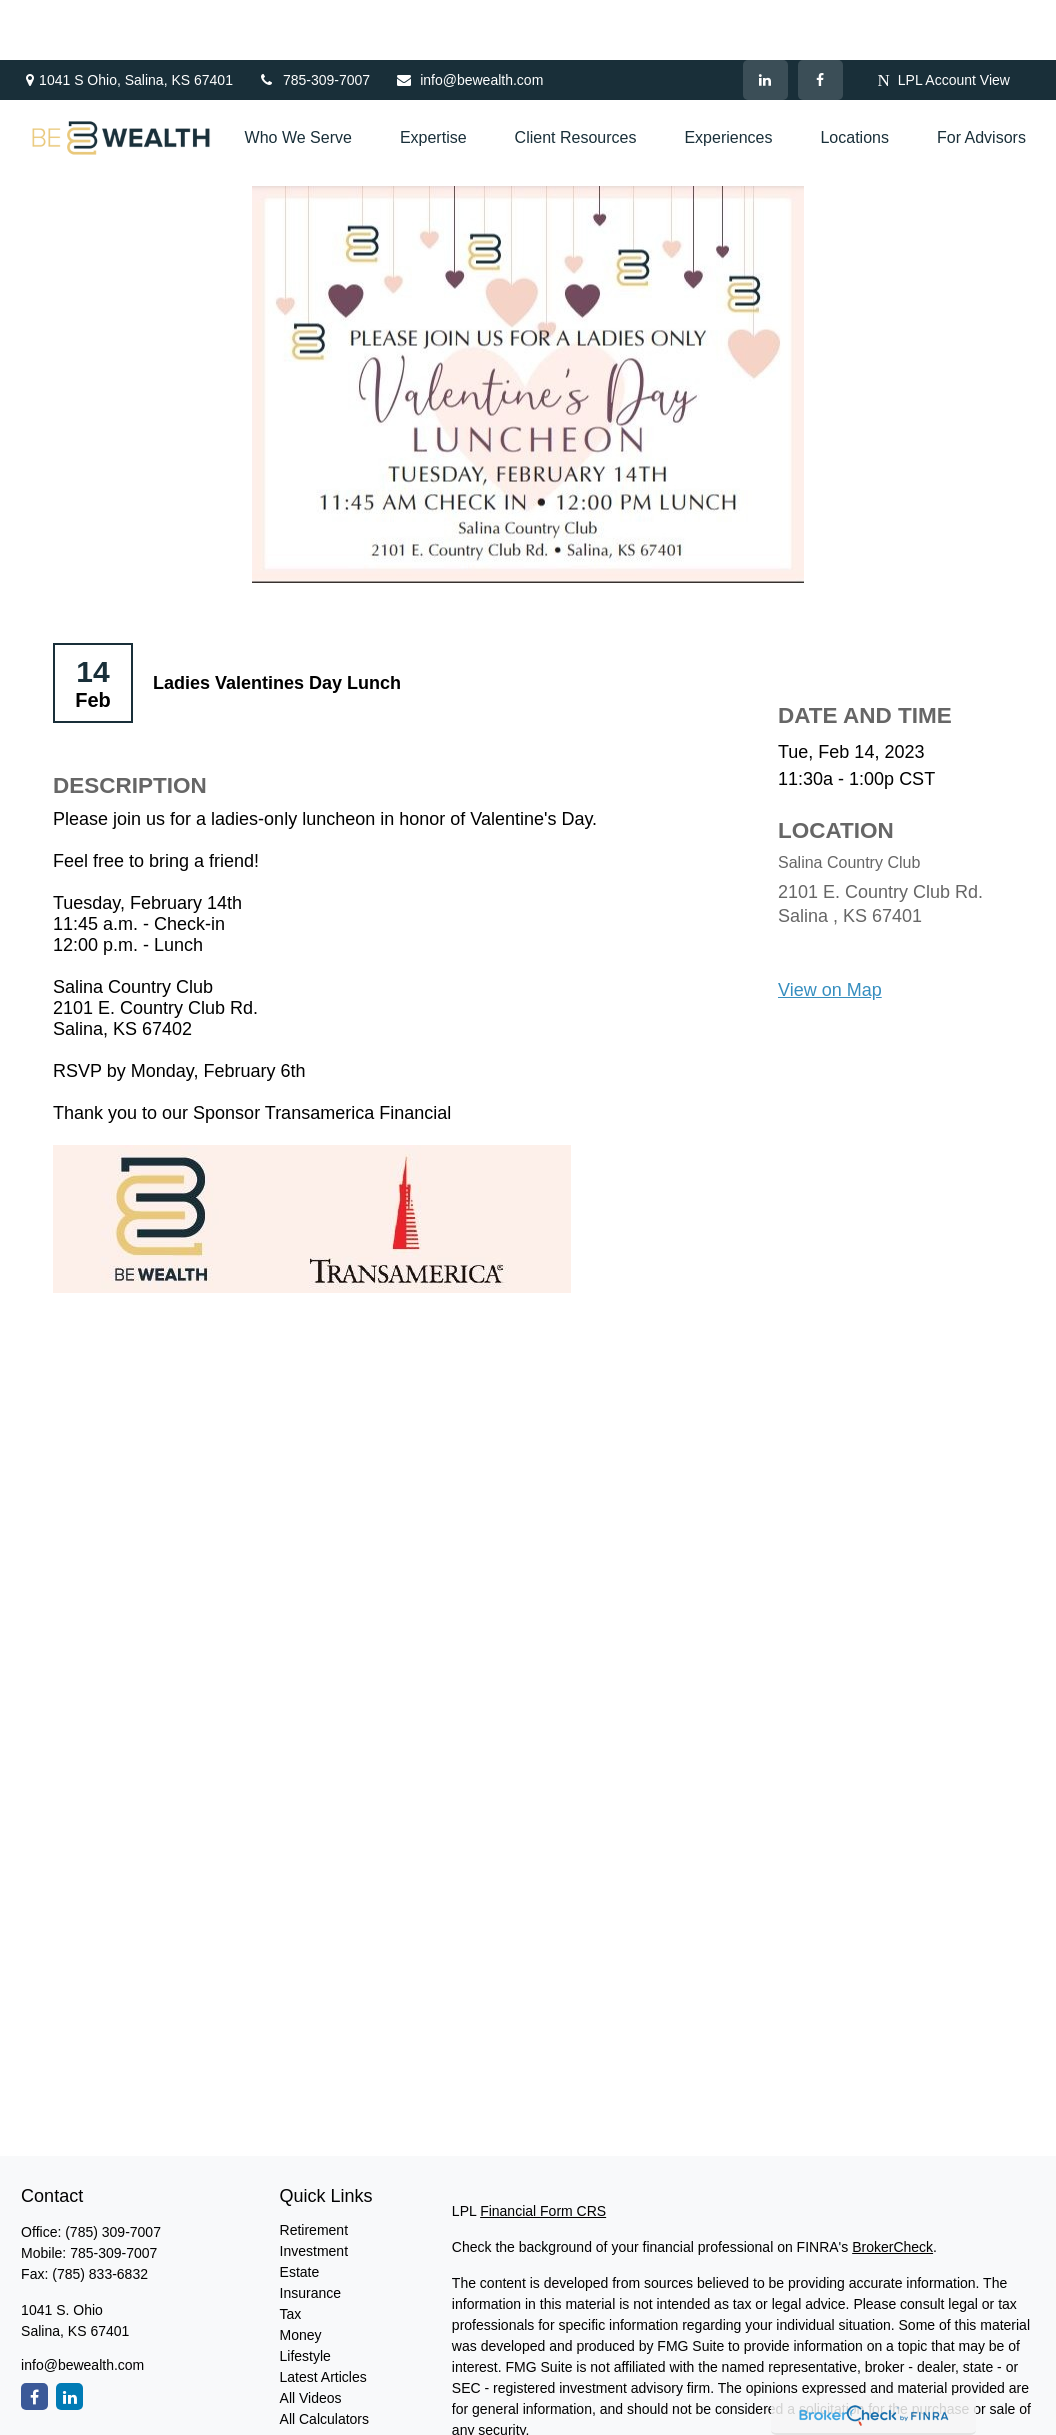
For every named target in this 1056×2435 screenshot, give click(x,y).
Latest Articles (323, 2317)
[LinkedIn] (765, 20)
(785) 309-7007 (113, 2172)
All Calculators (324, 2359)
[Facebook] (820, 20)
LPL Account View (944, 20)
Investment (314, 2191)
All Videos (311, 2338)
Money (301, 2275)
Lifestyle (305, 2296)
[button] (298, 78)
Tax (291, 2254)
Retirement (314, 2170)
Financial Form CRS (543, 2151)
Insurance (310, 2233)
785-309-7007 (314, 20)
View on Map (830, 930)
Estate (300, 2212)
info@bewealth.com (469, 20)
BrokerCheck (892, 2187)
